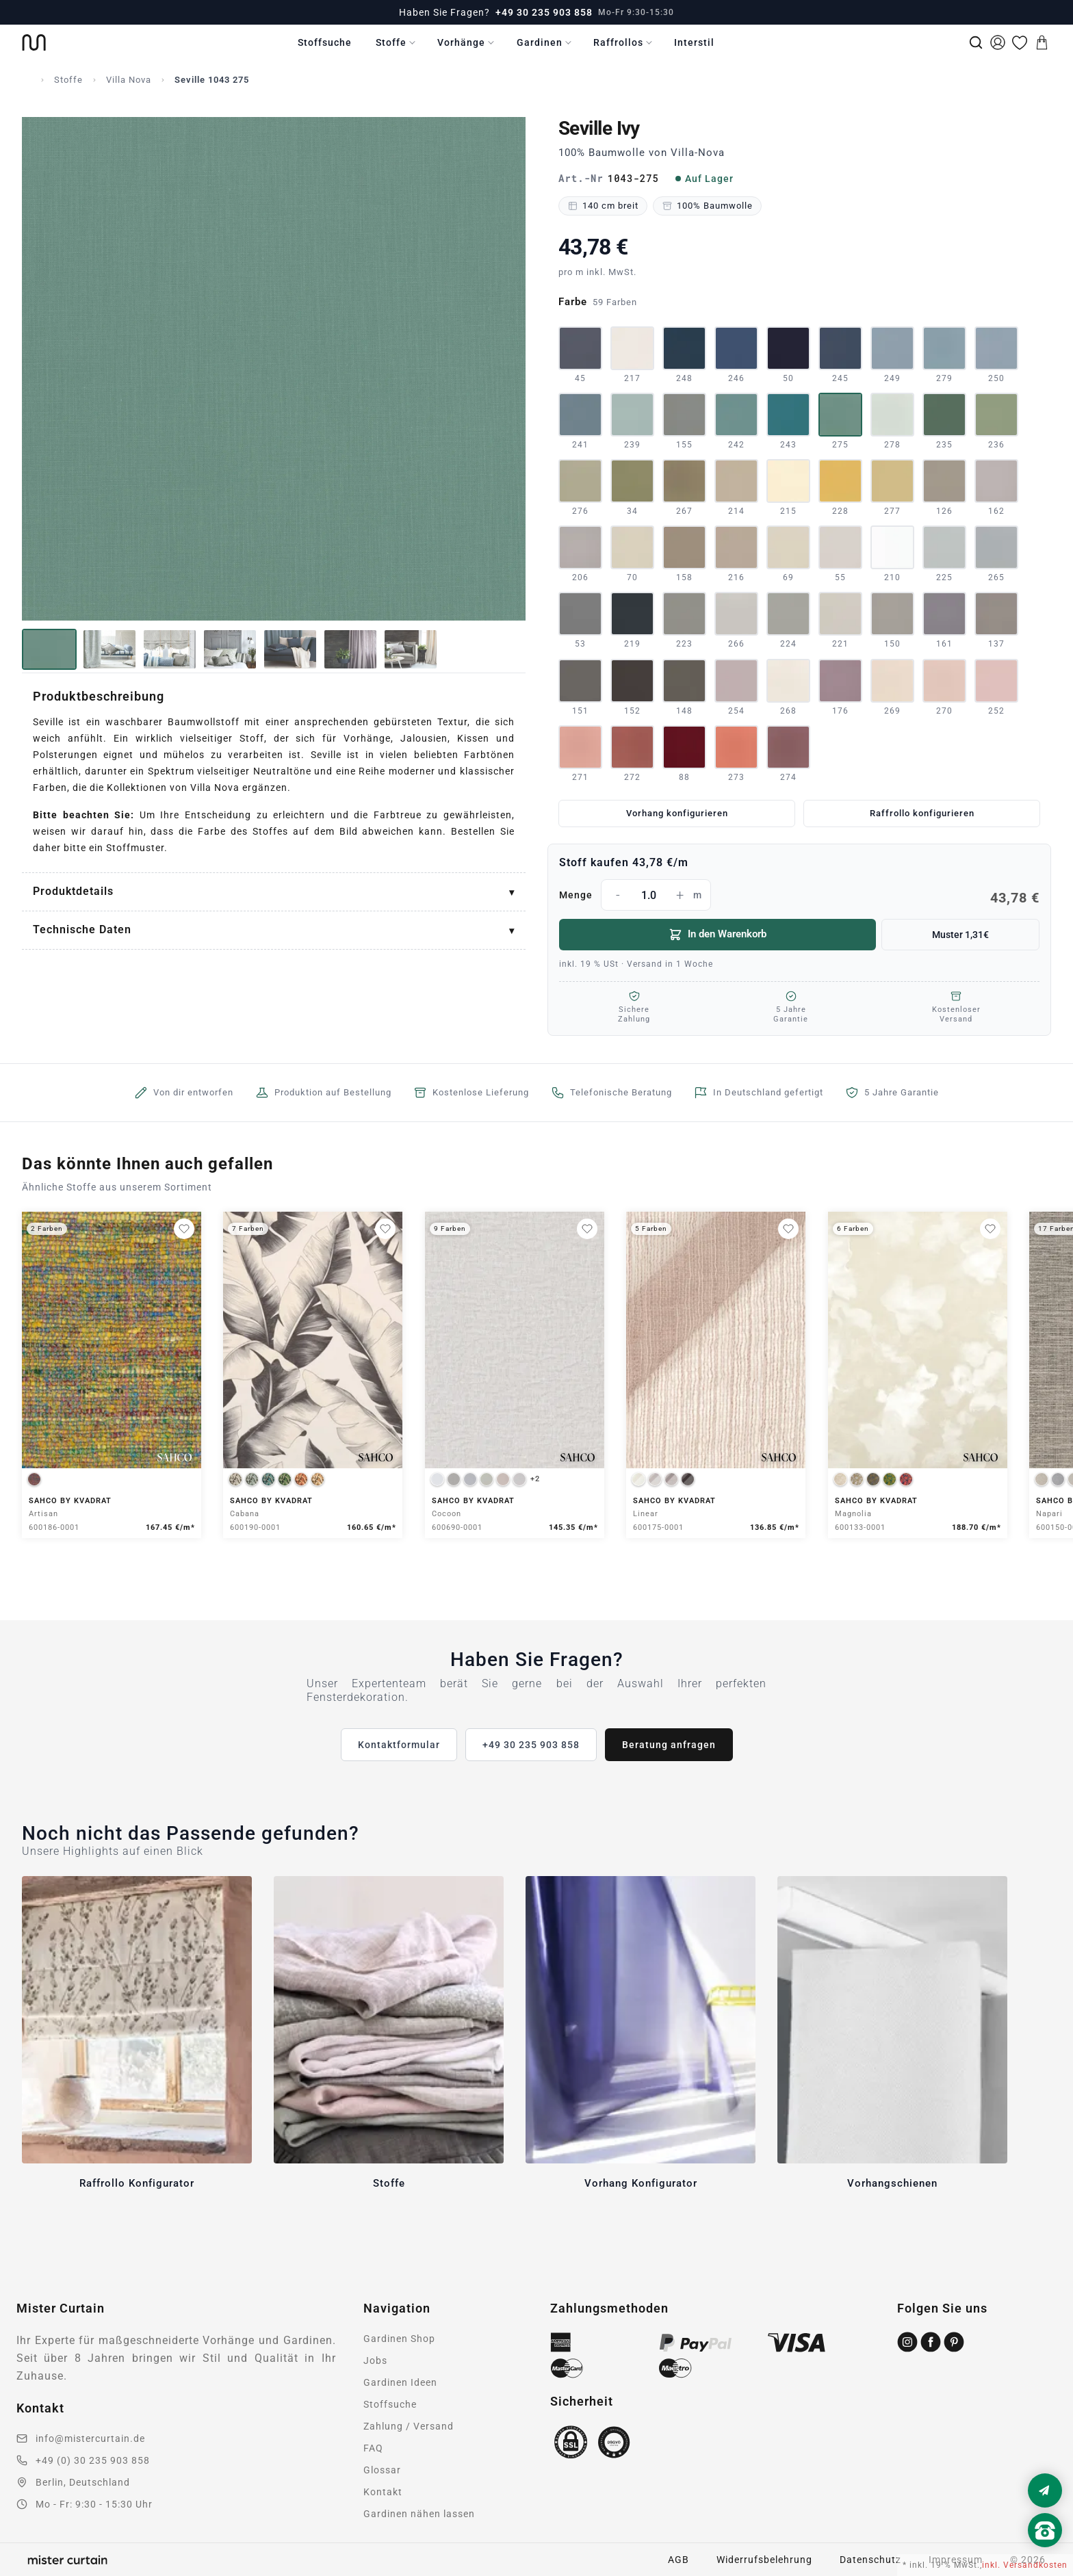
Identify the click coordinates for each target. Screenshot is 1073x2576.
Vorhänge (461, 42)
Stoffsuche (325, 42)
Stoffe (391, 42)
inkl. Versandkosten (1025, 2565)
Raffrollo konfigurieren (922, 813)
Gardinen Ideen (400, 2382)
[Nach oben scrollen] (1045, 2553)
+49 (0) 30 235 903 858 (93, 2460)
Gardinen (540, 42)
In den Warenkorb (717, 934)
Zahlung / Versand (408, 2426)
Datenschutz (870, 2559)
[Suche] (975, 42)
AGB (678, 2559)
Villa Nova (128, 80)
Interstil (694, 42)
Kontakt (382, 2491)
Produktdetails (73, 891)
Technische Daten (82, 929)
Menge (799, 895)
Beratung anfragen (669, 1744)
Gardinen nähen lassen (419, 2513)
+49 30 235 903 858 (544, 12)
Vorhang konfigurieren (677, 813)
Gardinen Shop (399, 2338)
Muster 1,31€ (960, 934)
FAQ (373, 2448)
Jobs (375, 2360)
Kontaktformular (399, 1744)
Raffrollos (618, 42)
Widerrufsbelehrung (764, 2559)
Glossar (382, 2469)
